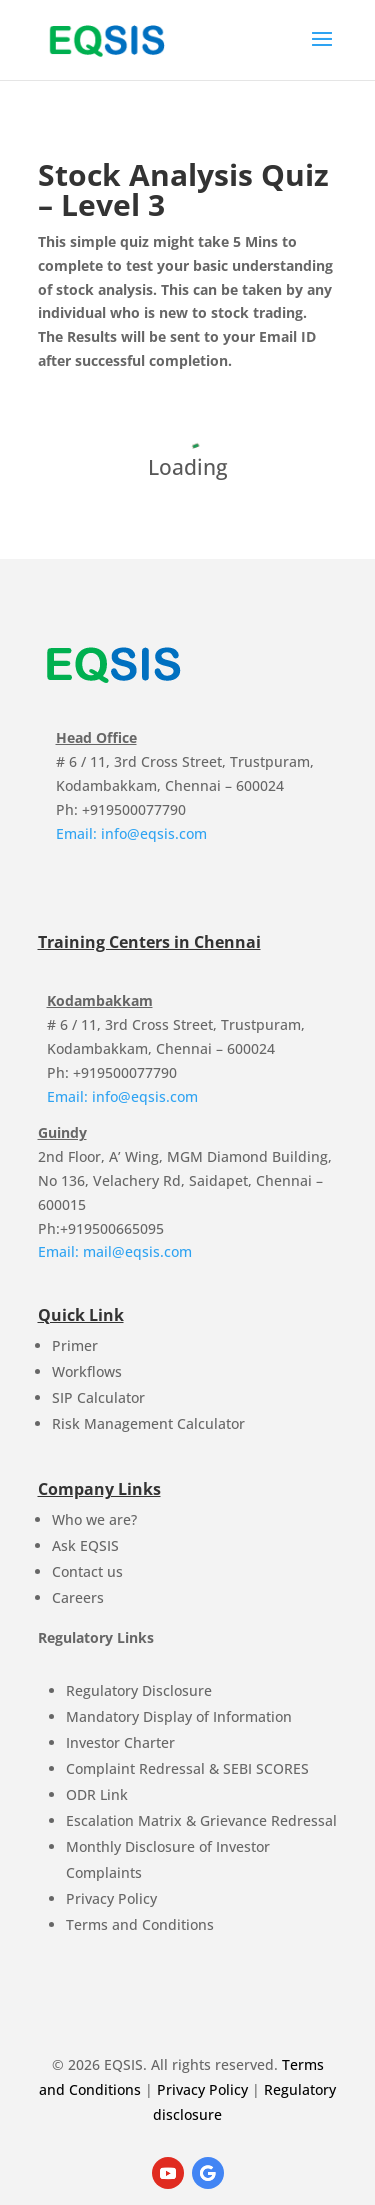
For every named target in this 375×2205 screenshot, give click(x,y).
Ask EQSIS (85, 1545)
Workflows (87, 1371)
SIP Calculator (98, 1397)
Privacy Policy (111, 1898)
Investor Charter (120, 1742)
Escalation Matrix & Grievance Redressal (201, 1820)
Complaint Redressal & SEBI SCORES (187, 1768)
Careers (78, 1597)
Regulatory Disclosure (139, 1690)
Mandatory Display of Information (179, 1716)
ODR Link (97, 1794)
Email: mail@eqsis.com (115, 1251)
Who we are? (94, 1519)
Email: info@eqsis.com (131, 833)
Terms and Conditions (140, 1924)
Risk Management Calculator (148, 1423)
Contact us (87, 1571)
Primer (75, 1345)
